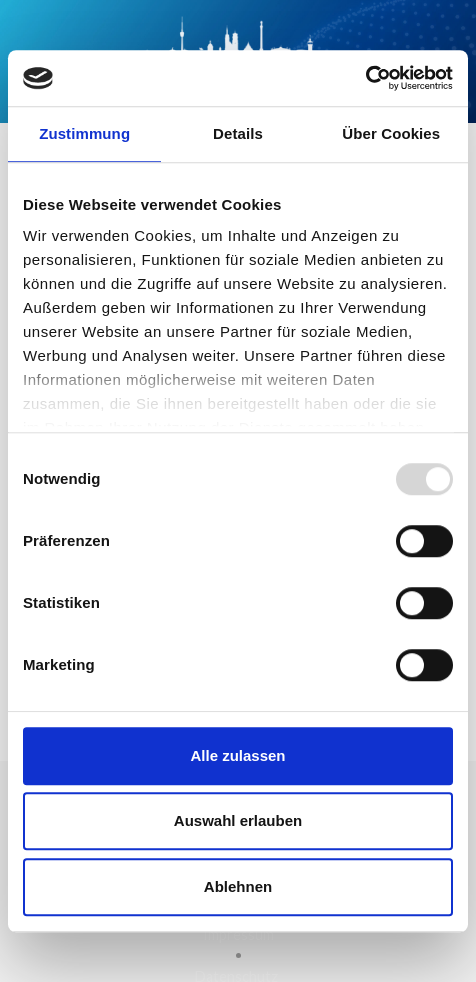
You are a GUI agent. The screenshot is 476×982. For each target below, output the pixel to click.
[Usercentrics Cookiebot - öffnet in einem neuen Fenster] (365, 78)
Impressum (238, 934)
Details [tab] (238, 133)
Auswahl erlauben (238, 820)
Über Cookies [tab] (391, 133)
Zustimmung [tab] (84, 133)
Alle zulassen (237, 755)
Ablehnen (238, 886)
